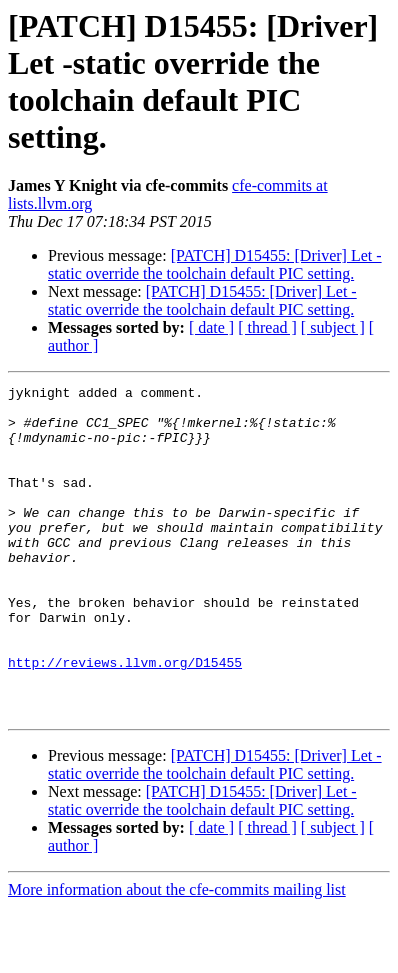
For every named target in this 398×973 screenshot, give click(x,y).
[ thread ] (267, 327)
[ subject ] (333, 327)
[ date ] (211, 327)
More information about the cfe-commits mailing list (177, 955)
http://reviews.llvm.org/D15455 (125, 719)
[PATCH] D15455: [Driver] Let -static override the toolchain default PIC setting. (215, 264)
